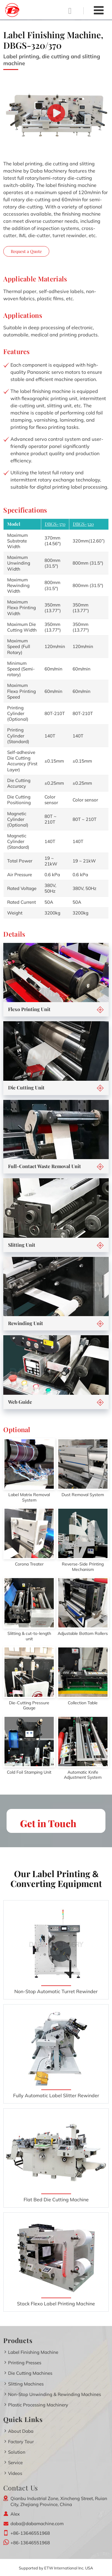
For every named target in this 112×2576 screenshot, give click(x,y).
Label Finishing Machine (33, 2352)
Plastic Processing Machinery (38, 2405)
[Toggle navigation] (98, 10)
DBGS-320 (83, 524)
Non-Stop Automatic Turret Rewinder (56, 1991)
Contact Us (20, 2487)
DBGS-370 (55, 524)
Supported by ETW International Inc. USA (56, 2568)
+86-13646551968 (30, 2533)
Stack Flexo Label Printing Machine (56, 2304)
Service (15, 2462)
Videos (15, 2473)
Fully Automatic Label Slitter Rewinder (56, 2095)
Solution (16, 2452)
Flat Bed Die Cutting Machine (56, 2199)
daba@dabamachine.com (37, 2523)
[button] (100, 1009)
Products (17, 2340)
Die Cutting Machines (30, 2373)
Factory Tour (21, 2441)
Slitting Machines (26, 2384)
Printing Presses (24, 2362)
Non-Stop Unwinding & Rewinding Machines (54, 2394)
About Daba (20, 2431)
